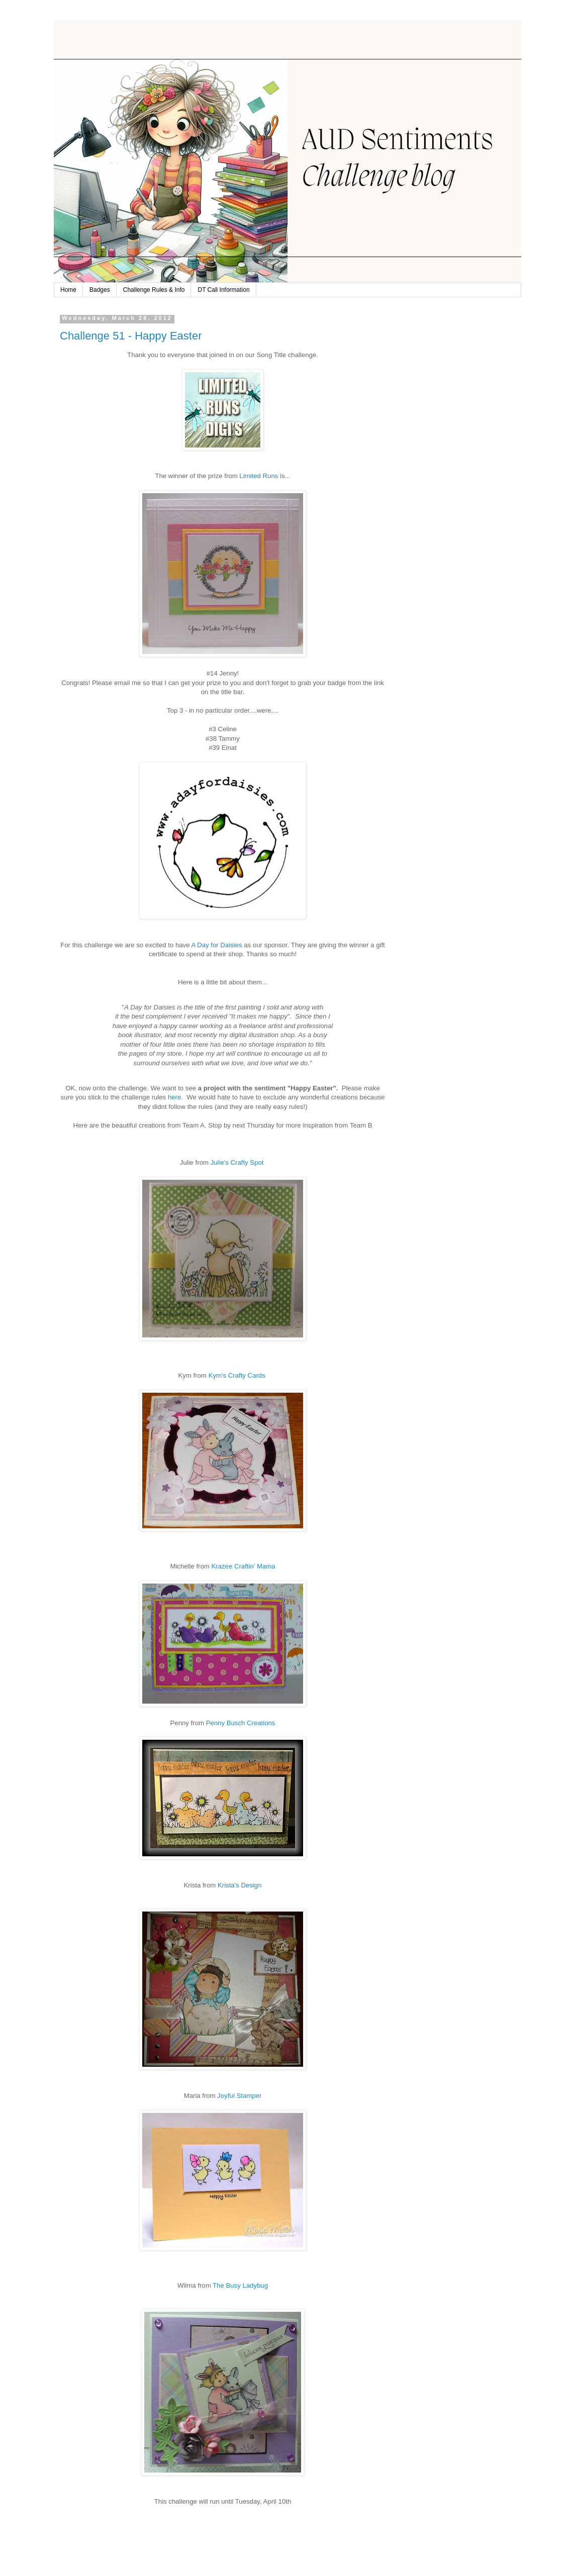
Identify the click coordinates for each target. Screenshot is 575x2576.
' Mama (243, 1566)
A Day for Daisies (216, 945)
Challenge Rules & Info (154, 289)
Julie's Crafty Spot (238, 1162)
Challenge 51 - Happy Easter (131, 335)
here (174, 1097)
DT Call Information (223, 289)
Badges (99, 289)
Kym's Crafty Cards (238, 1375)
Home (68, 289)
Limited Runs (258, 476)
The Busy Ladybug (240, 2285)
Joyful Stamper (239, 2095)
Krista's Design (240, 1885)
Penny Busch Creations (240, 1723)
